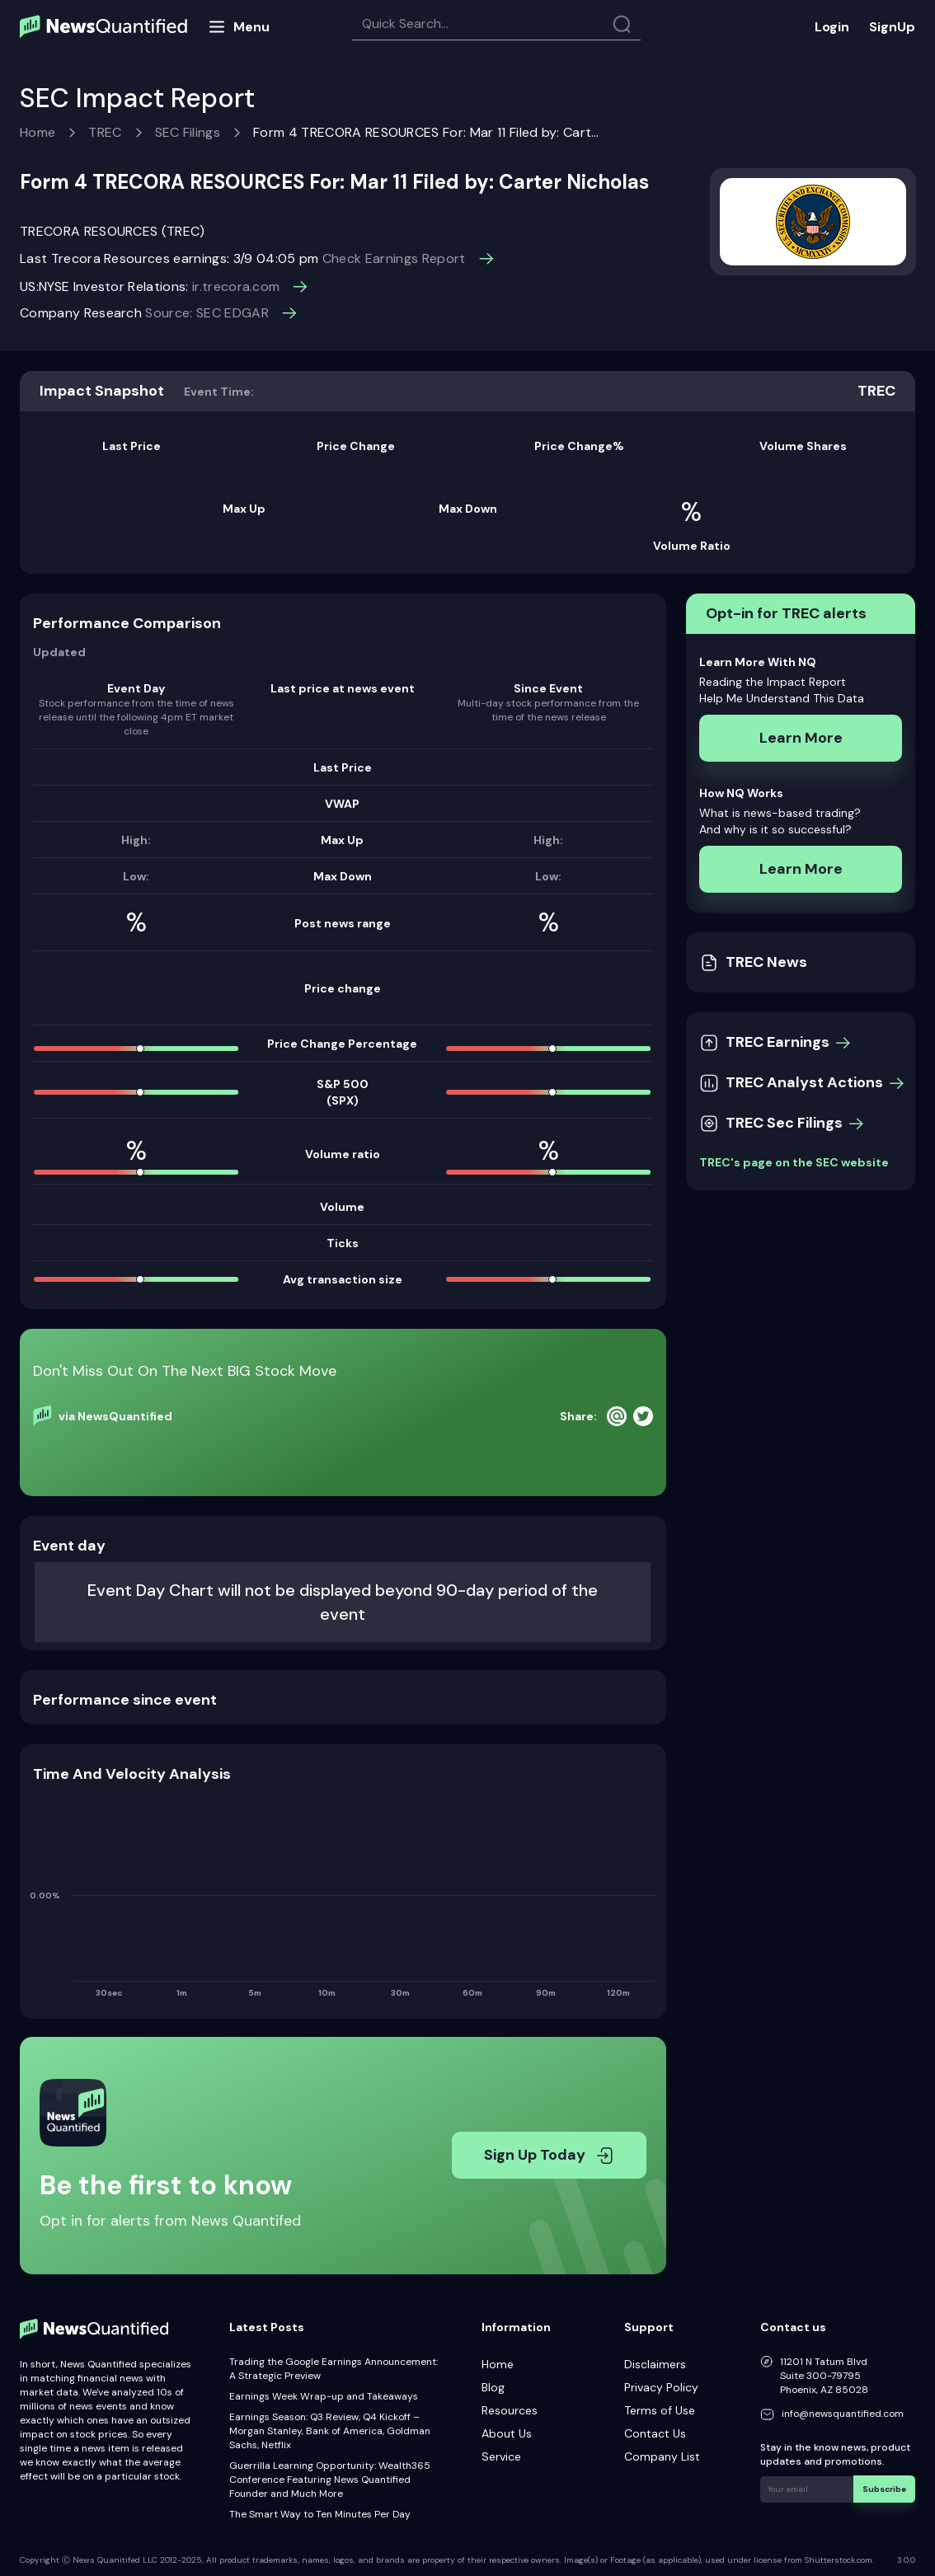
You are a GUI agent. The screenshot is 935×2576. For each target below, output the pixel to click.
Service (501, 2456)
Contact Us (655, 2433)
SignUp (892, 26)
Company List (662, 2456)
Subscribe (885, 2488)
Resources (510, 2410)
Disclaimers (655, 2364)
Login (832, 26)
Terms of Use (659, 2410)
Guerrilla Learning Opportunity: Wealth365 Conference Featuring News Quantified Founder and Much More (329, 2479)
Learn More (801, 738)
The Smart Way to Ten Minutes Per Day (320, 2514)
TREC (104, 132)
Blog (493, 2387)
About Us (507, 2433)
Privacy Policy (661, 2387)
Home (37, 132)
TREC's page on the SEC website (794, 1162)
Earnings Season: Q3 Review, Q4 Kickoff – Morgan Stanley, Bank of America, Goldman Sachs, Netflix (329, 2431)
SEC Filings (188, 132)
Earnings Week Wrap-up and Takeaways (323, 2396)
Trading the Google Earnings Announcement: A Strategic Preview (333, 2368)
